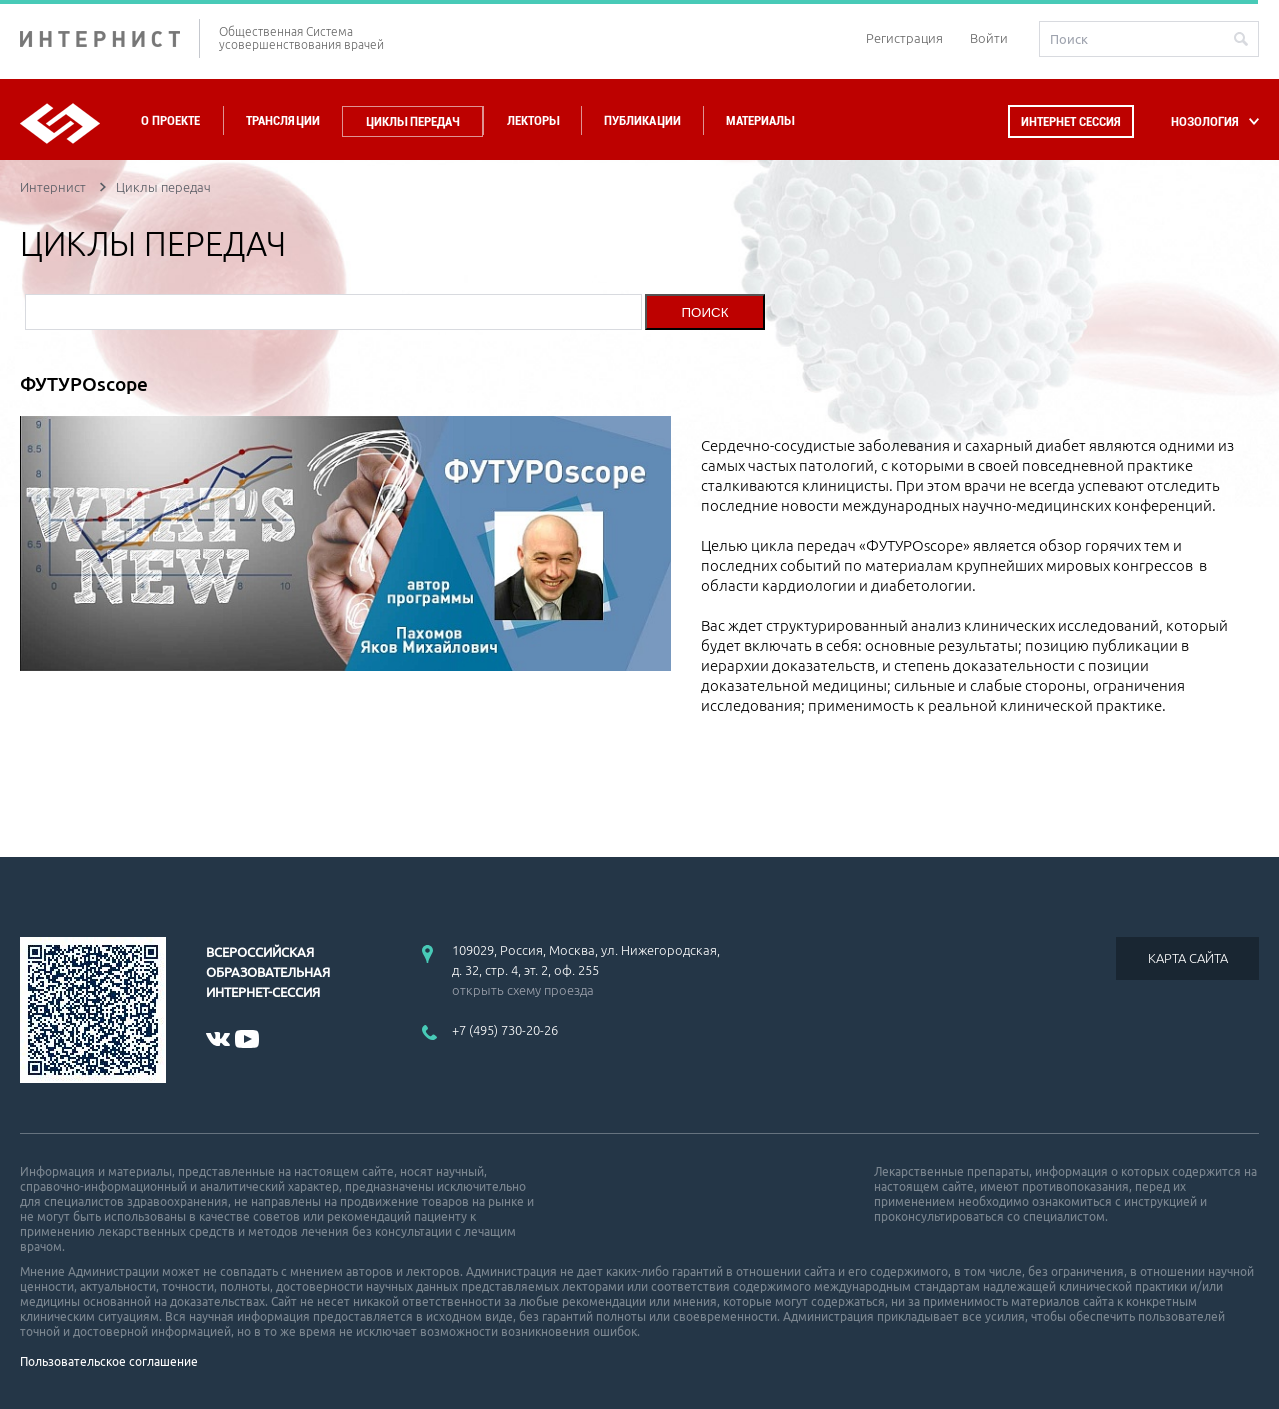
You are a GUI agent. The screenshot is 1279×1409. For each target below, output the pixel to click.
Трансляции (283, 120)
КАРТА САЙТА (1188, 958)
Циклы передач (412, 121)
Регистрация (904, 38)
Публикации (642, 120)
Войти (989, 38)
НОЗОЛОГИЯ (1205, 121)
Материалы (760, 120)
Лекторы (533, 120)
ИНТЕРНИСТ (110, 38)
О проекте (170, 120)
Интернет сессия (1071, 121)
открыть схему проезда (523, 990)
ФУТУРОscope (84, 384)
